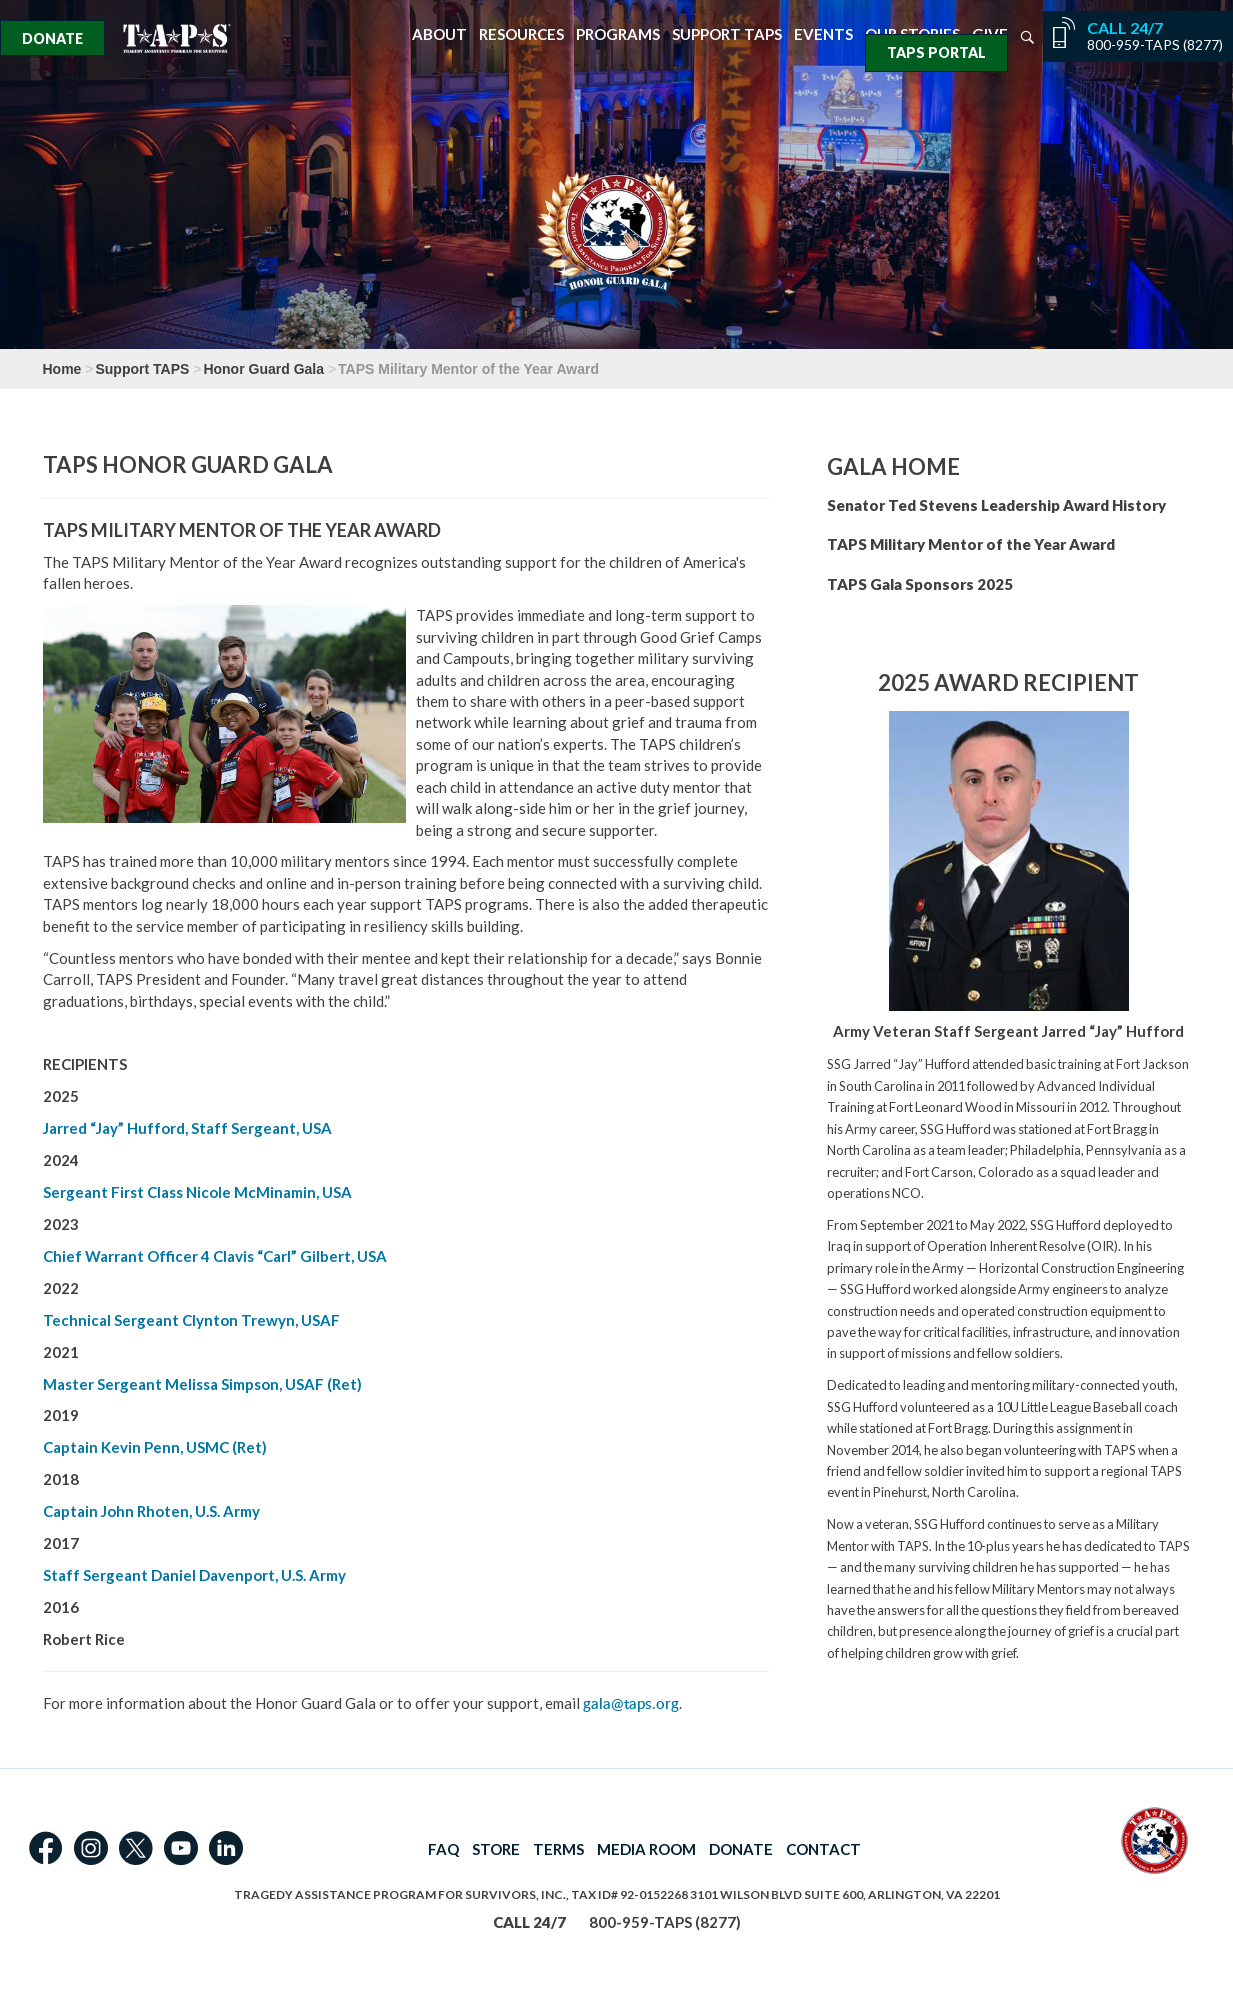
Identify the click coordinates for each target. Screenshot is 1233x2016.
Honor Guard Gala (263, 369)
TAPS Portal (936, 52)
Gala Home (893, 466)
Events (823, 34)
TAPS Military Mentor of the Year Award (971, 544)
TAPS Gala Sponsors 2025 (920, 584)
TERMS (558, 1849)
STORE (496, 1849)
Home (62, 369)
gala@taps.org (631, 1703)
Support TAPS (727, 34)
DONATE (741, 1849)
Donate (52, 38)
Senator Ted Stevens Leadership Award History (996, 505)
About (439, 34)
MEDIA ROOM (646, 1849)
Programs (618, 34)
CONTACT (823, 1849)
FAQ (443, 1849)
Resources (521, 34)
